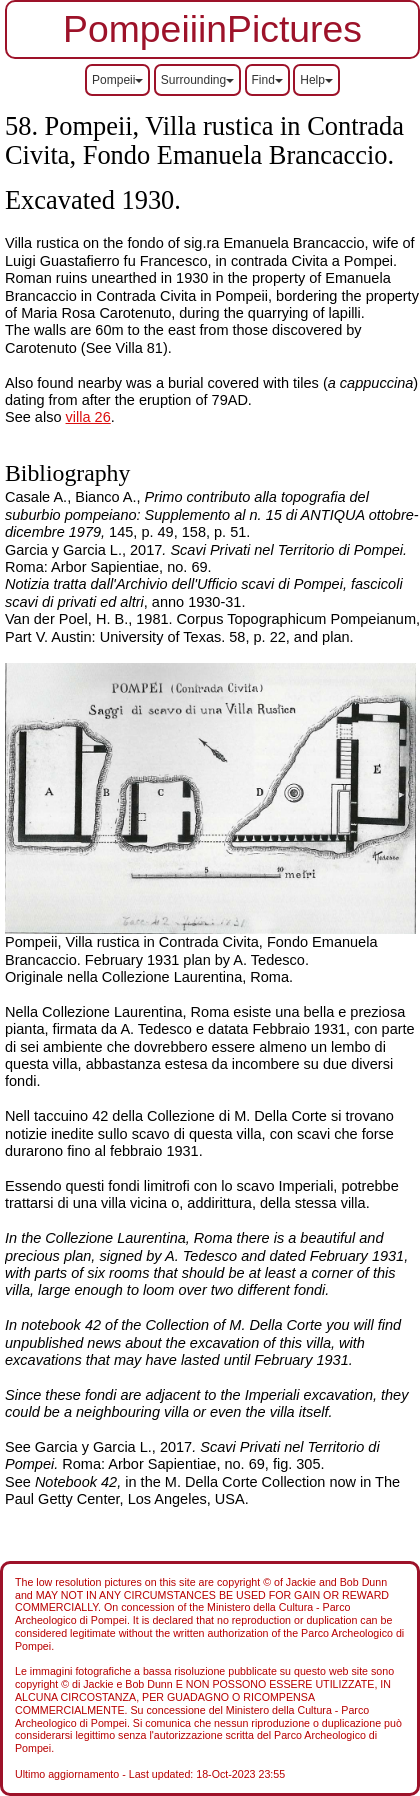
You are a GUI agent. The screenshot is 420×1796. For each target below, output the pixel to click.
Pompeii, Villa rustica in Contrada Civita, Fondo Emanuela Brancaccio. (204, 140)
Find (267, 80)
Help (316, 80)
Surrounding (197, 80)
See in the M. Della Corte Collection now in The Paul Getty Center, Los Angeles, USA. (202, 1490)
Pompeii (117, 80)
